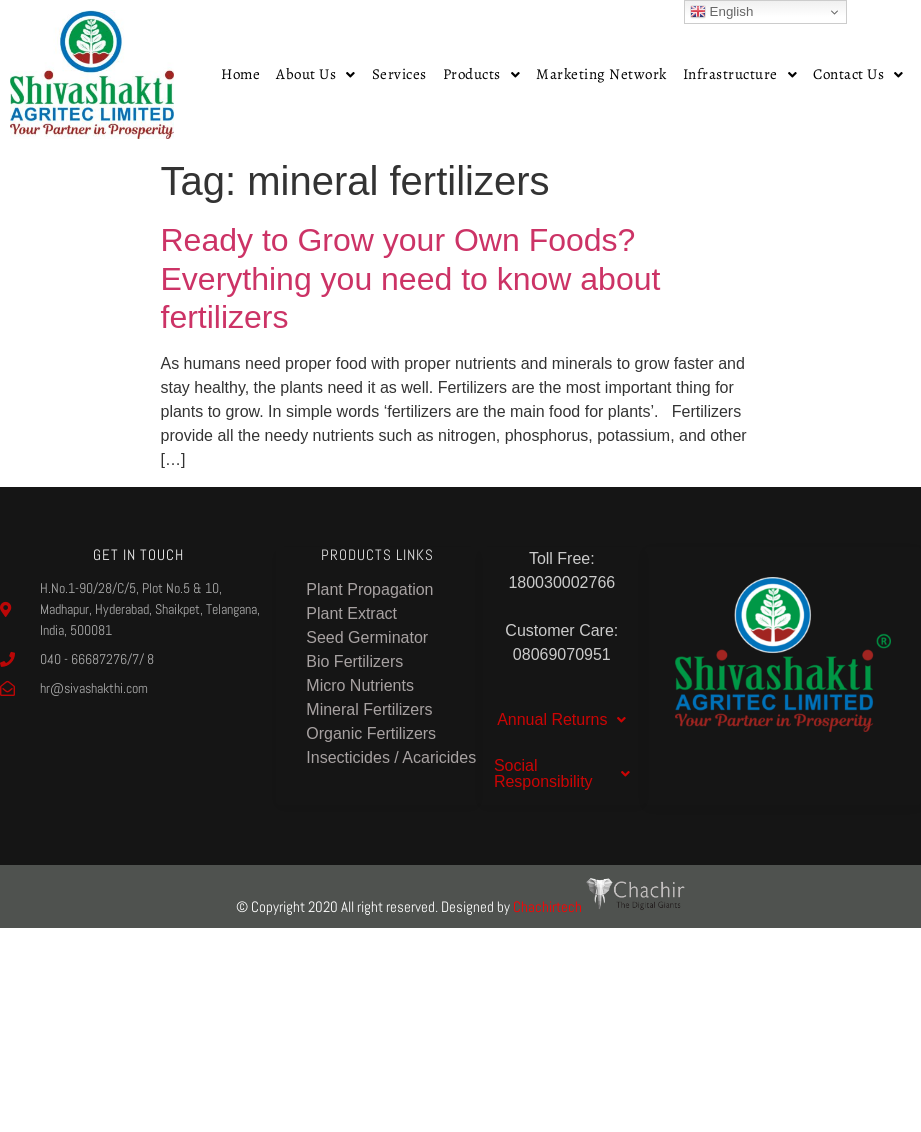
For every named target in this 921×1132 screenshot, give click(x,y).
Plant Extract (351, 613)
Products (482, 74)
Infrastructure (740, 74)
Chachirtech (599, 906)
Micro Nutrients (360, 685)
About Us (316, 74)
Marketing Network (601, 74)
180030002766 (561, 582)
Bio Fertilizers (354, 661)
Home (240, 74)
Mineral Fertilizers (369, 709)
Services (399, 74)
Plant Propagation (369, 589)
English (721, 12)
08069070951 (562, 654)
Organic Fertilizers (371, 733)
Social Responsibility (562, 773)
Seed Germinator (367, 637)
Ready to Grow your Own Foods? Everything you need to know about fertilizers (411, 278)
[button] (316, 74)
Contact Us (858, 74)
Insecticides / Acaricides (391, 757)
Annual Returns (561, 719)
